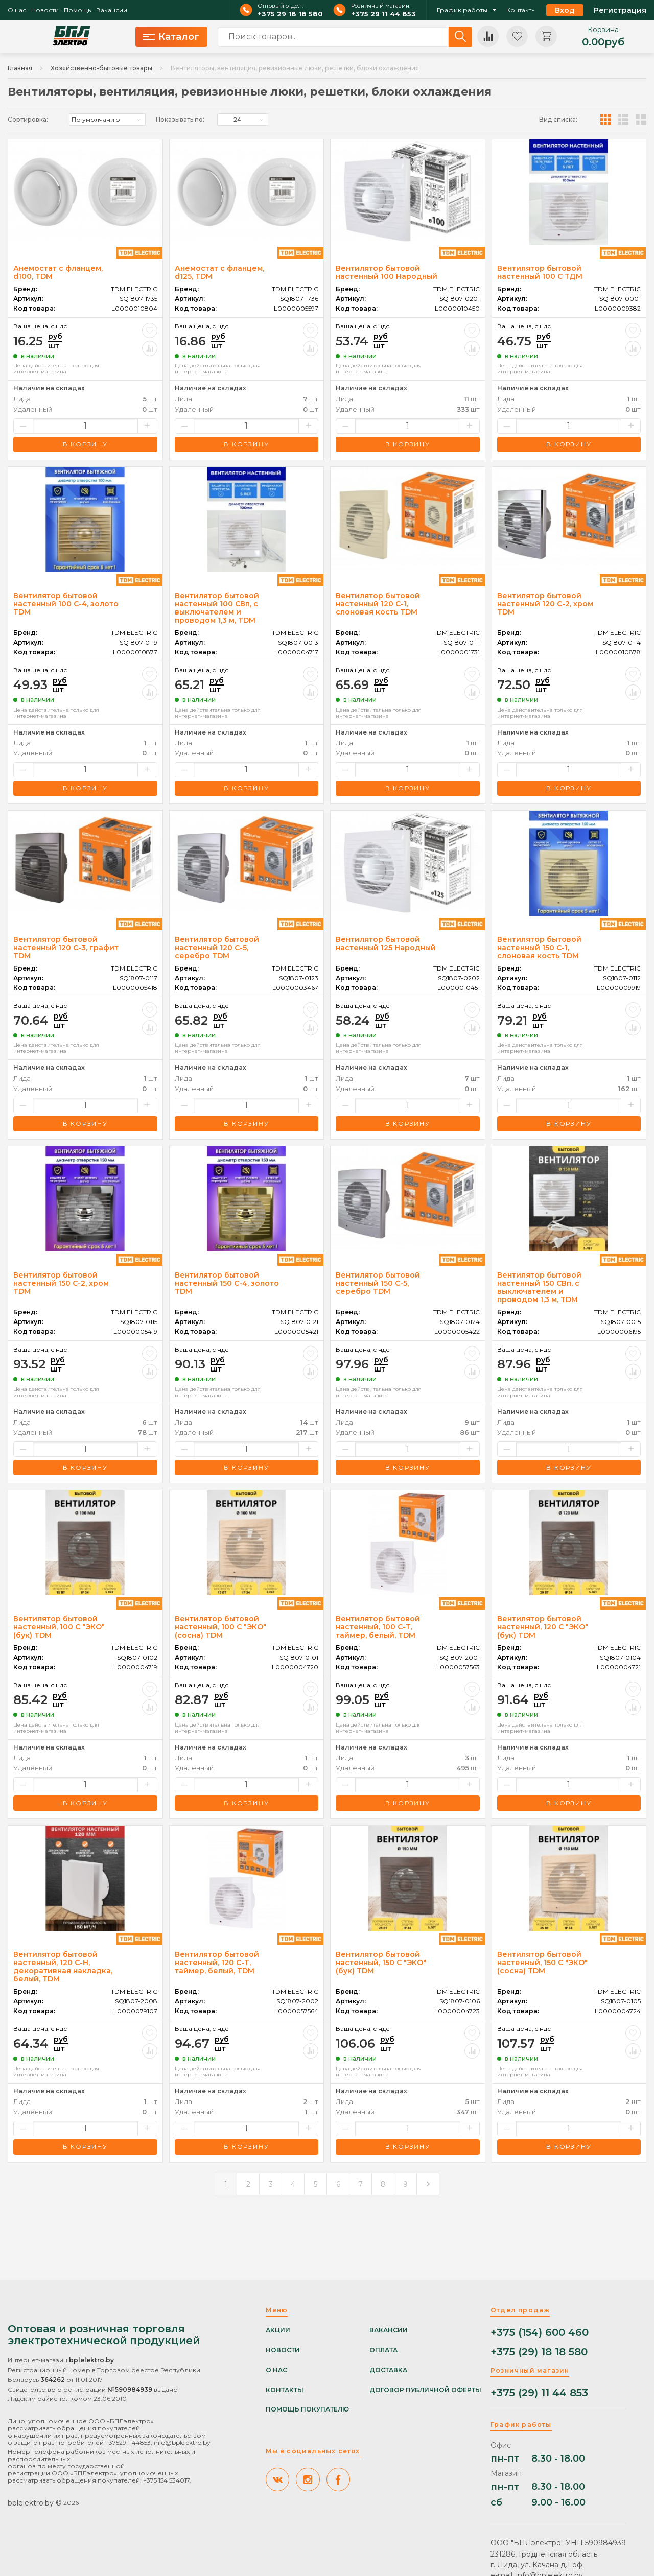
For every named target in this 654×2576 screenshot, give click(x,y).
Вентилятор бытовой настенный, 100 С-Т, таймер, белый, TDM (378, 1627)
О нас (17, 10)
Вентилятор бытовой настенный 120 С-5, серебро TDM (217, 947)
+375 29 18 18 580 (290, 14)
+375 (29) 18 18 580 (539, 2352)
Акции (278, 2330)
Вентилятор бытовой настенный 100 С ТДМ (539, 272)
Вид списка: (558, 119)
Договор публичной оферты (425, 2390)
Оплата (383, 2350)
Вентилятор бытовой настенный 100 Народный (386, 272)
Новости (45, 10)
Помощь (77, 10)
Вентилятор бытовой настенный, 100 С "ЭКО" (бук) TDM (59, 1627)
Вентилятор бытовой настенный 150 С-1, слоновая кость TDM (539, 947)
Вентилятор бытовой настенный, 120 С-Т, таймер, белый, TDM (217, 1962)
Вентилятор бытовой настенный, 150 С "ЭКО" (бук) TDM (381, 1962)
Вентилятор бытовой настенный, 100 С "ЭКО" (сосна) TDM (220, 1627)
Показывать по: (180, 119)
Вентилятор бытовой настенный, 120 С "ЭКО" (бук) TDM (542, 1627)
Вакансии (111, 10)
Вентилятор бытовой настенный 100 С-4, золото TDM (66, 604)
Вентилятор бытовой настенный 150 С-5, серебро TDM (378, 1283)
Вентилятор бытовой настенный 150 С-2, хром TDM (61, 1283)
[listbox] (107, 119)
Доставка (388, 2370)
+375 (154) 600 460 (540, 2332)
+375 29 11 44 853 (383, 14)
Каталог (171, 36)
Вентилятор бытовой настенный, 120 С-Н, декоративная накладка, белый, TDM (62, 1966)
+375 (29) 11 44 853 (539, 2393)
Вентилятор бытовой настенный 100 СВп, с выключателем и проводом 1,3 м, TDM (217, 608)
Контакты (521, 10)
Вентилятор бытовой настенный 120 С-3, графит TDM (66, 947)
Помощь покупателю (307, 2409)
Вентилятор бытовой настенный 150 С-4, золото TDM (227, 1283)
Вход (565, 10)
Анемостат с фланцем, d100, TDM (58, 272)
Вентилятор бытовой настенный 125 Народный (386, 943)
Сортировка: (28, 119)
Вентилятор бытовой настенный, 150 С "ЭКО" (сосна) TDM (542, 1962)
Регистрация (620, 10)
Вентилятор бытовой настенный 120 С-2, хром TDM (545, 604)
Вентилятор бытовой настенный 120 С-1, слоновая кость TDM (378, 604)
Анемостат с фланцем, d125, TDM (219, 272)
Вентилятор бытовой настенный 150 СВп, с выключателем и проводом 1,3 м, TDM (539, 1287)
